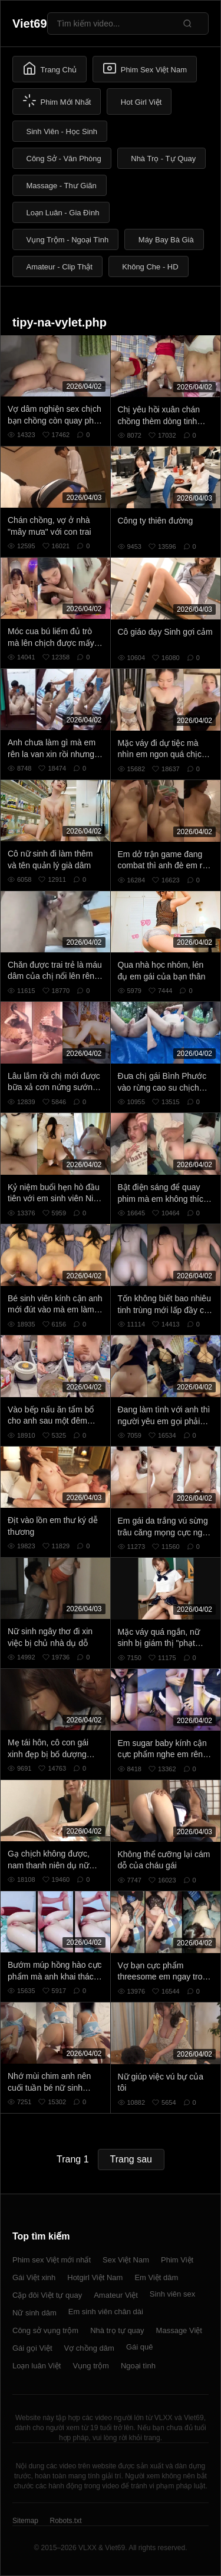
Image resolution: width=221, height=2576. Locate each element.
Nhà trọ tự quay (117, 2330)
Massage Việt (179, 2330)
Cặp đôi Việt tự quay (47, 2295)
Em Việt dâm (156, 2277)
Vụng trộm (90, 2365)
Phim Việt (177, 2259)
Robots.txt (65, 2521)
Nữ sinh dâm (34, 2312)
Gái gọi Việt (32, 2348)
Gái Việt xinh (33, 2277)
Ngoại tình (138, 2365)
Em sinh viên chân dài (105, 2311)
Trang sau (131, 2159)
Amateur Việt (116, 2295)
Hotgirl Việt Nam (95, 2277)
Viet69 (29, 23)
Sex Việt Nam (126, 2259)
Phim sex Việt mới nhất (51, 2259)
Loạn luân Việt (36, 2365)
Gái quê (139, 2346)
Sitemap (25, 2521)
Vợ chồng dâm (89, 2348)
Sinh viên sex (172, 2294)
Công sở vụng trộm (45, 2330)
